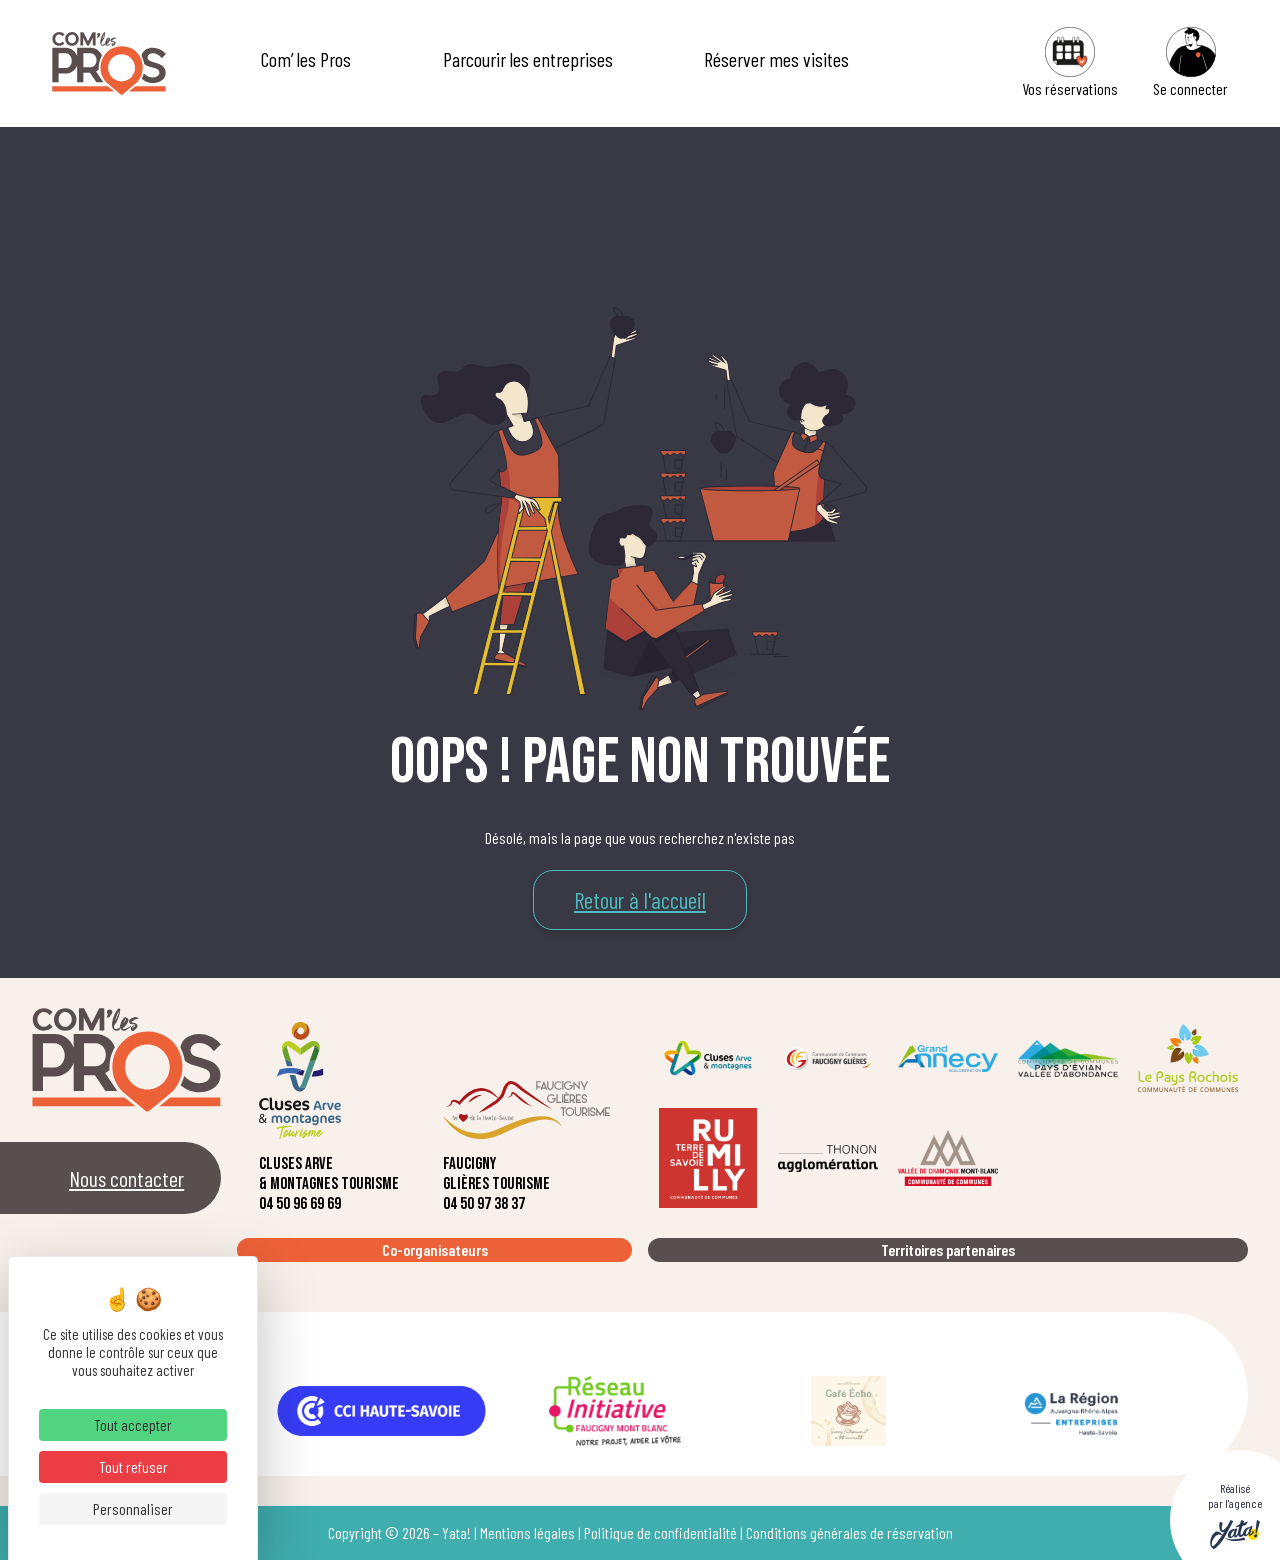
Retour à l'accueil (640, 900)
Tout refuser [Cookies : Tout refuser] (133, 1466)
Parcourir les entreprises (528, 59)
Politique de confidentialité (660, 1532)
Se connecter (1190, 62)
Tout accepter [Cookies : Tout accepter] (133, 1424)
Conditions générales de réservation (849, 1532)
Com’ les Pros (306, 59)
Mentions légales (527, 1532)
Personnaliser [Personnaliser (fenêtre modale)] (133, 1508)
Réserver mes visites (776, 59)
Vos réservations (1070, 62)
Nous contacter (126, 1178)
